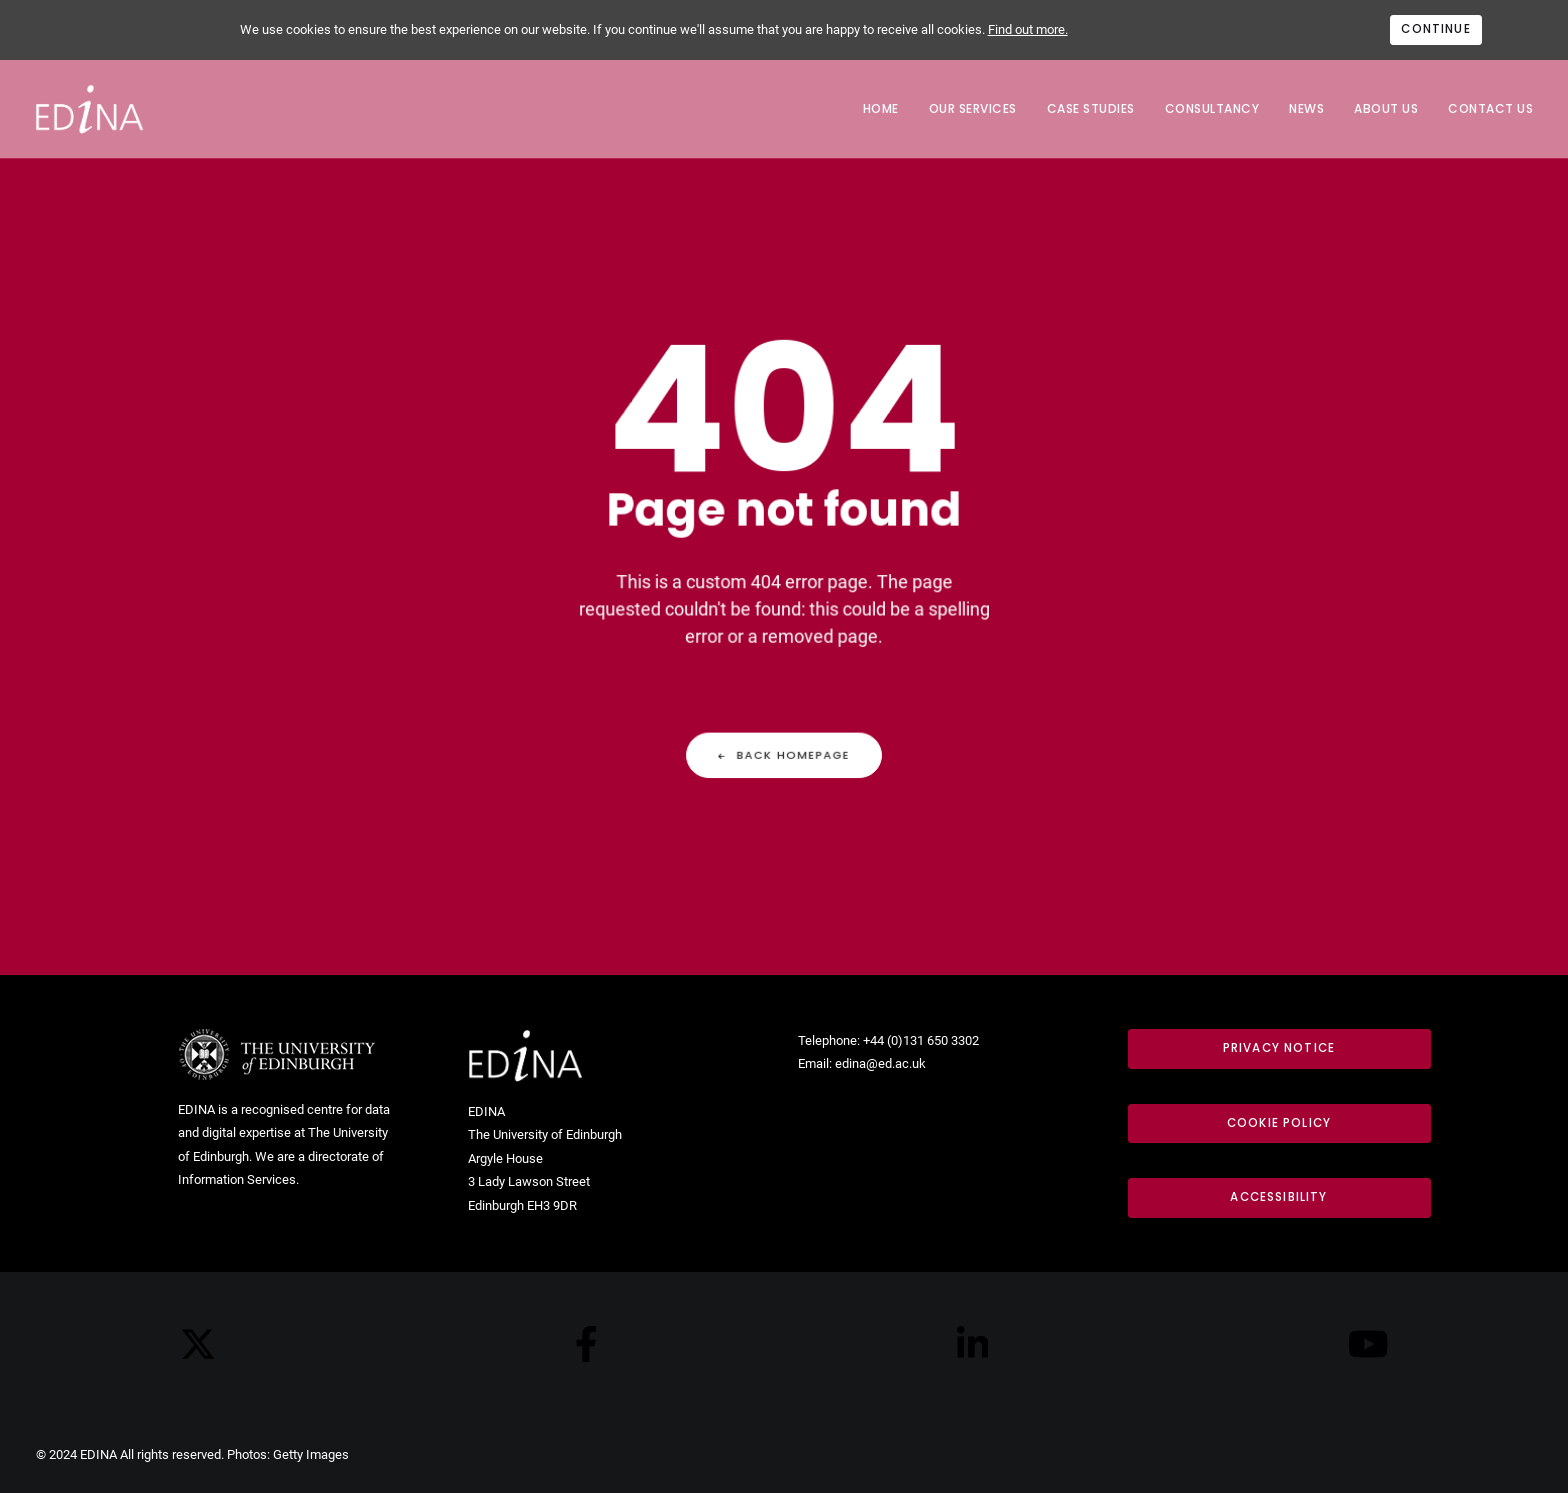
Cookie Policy (1279, 1123)
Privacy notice (1279, 1048)
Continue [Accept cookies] (1435, 29)
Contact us (1490, 108)
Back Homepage (784, 742)
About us (1386, 108)
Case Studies (1091, 108)
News (1306, 108)
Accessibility (1278, 1197)
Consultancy (1212, 108)
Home (881, 108)
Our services (973, 108)
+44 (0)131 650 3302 (921, 1040)
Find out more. (1028, 29)
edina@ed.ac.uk (880, 1063)
